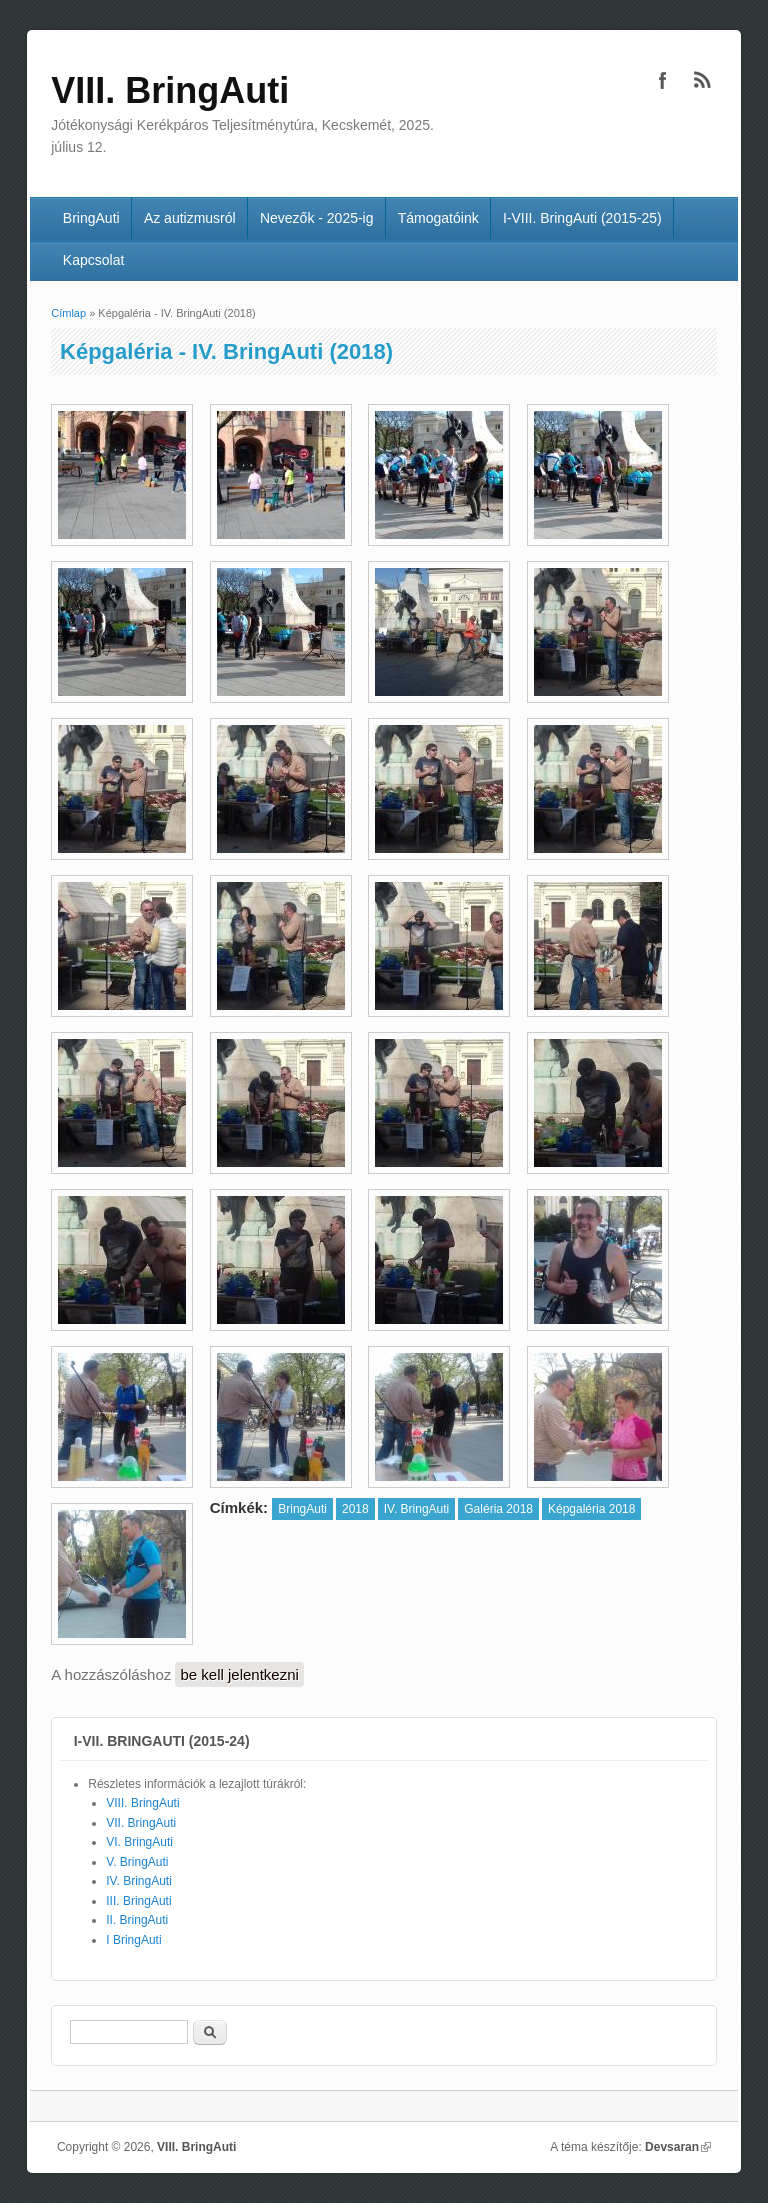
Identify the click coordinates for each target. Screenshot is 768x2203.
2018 (355, 1509)
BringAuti (91, 218)
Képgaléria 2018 (591, 1509)
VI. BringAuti (139, 1842)
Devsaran (678, 2147)
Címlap (68, 313)
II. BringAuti (137, 1920)
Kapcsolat (93, 260)
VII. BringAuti (141, 1823)
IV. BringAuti (417, 1509)
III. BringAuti (138, 1901)
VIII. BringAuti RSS (703, 80)
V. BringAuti (137, 1862)
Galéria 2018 (498, 1509)
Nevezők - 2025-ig (317, 218)
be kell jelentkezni (239, 1674)
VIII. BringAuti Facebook (663, 80)
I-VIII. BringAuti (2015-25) (582, 218)
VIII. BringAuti (142, 1803)
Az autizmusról (190, 218)
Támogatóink (438, 218)
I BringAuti (133, 1940)
